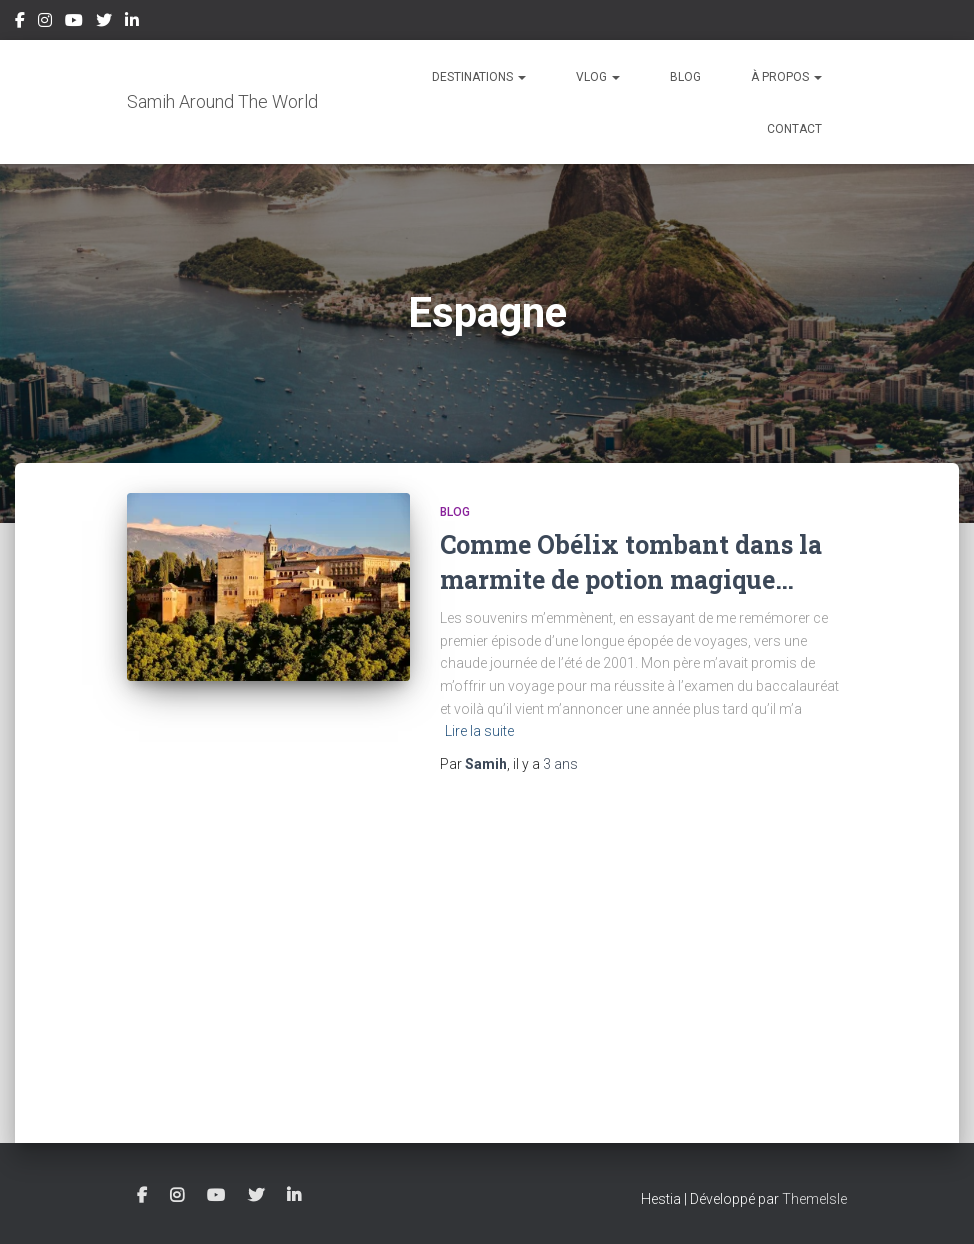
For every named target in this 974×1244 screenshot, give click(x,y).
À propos (786, 77)
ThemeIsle (814, 1199)
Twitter (104, 23)
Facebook (20, 23)
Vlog (598, 77)
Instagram (45, 23)
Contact (794, 129)
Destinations (479, 77)
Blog (685, 77)
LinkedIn (132, 23)
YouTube (74, 23)
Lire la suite (479, 731)
